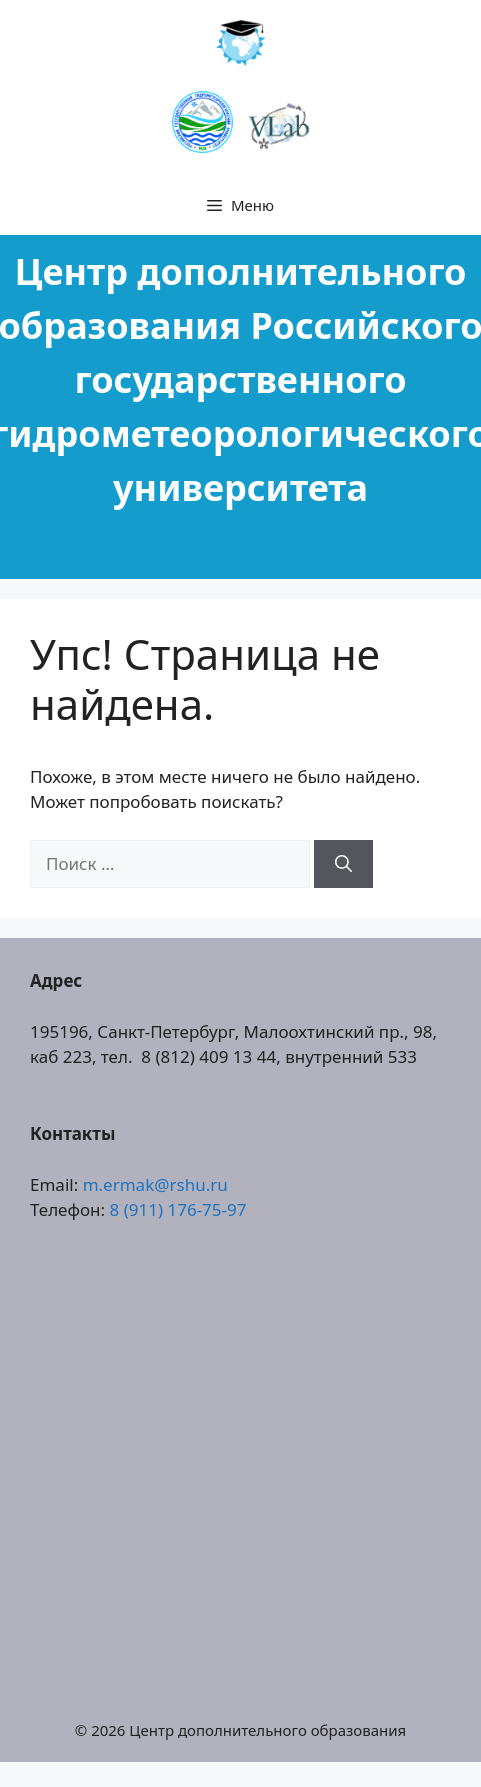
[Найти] (343, 864)
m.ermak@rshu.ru (155, 1184)
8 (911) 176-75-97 (178, 1209)
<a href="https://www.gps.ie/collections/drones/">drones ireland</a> (240, 1463)
